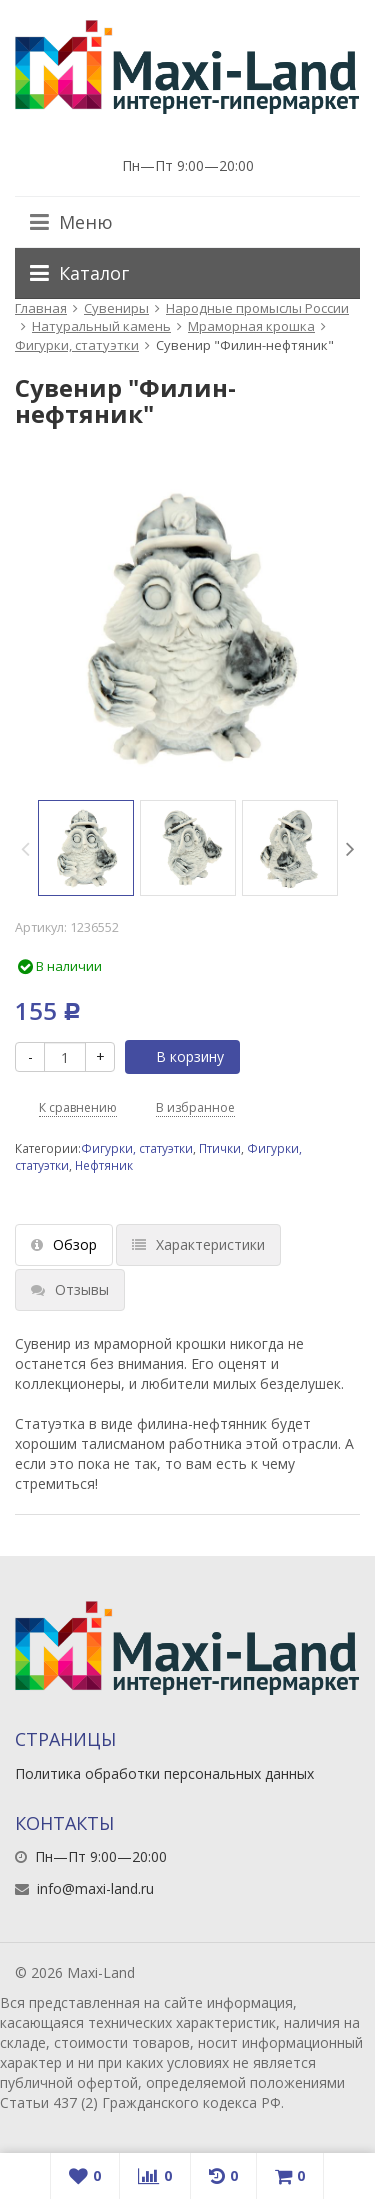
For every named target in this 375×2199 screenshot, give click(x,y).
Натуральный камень (101, 326)
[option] (86, 848)
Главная (41, 308)
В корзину (179, 1056)
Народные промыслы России (257, 308)
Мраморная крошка (251, 326)
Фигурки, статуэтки (77, 345)
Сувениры (116, 308)
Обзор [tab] (64, 1244)
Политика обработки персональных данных (164, 1773)
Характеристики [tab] (198, 1244)
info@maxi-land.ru (95, 1888)
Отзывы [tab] (70, 1289)
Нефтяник (104, 1165)
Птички (220, 1148)
